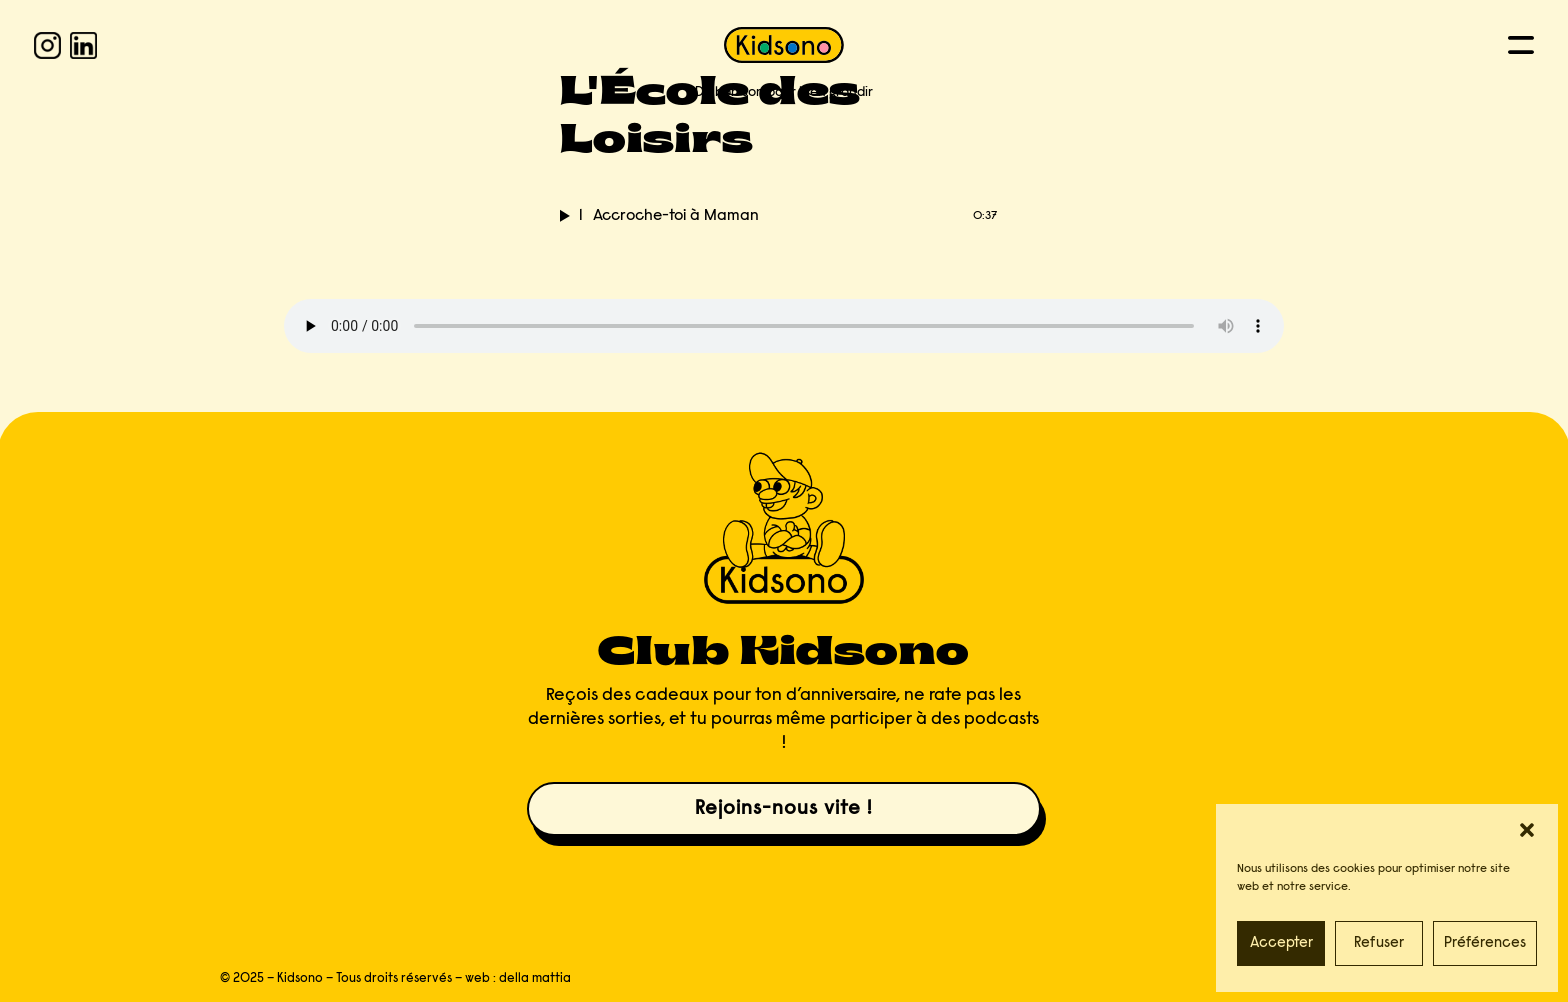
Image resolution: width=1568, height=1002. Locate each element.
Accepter (1281, 943)
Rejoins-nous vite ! (783, 809)
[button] (1527, 830)
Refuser (1379, 943)
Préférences (1485, 943)
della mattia (535, 978)
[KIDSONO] (784, 45)
